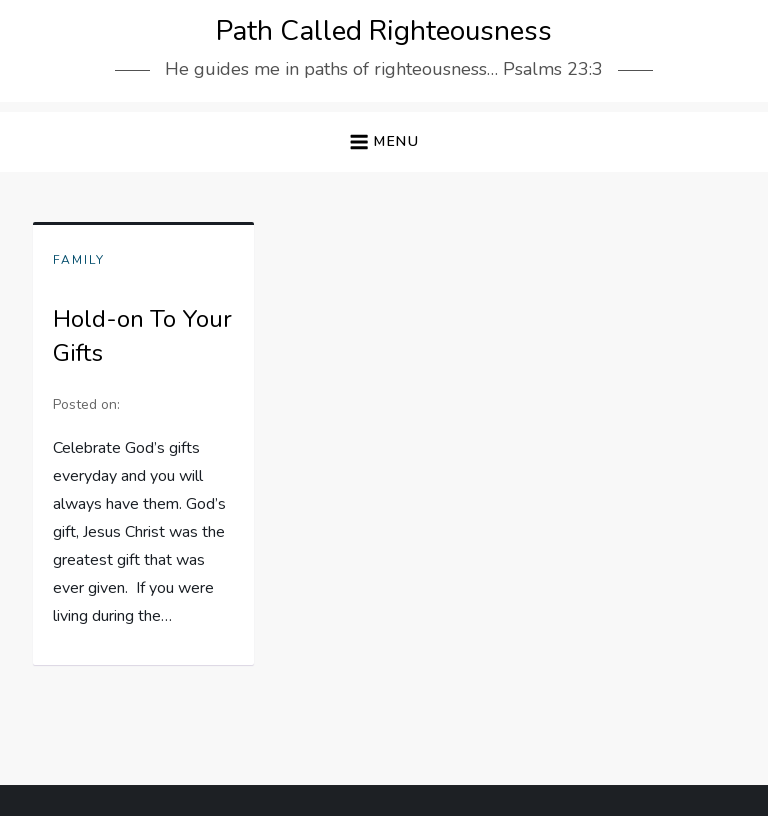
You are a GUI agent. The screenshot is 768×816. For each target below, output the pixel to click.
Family (79, 260)
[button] (384, 142)
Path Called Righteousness (384, 31)
